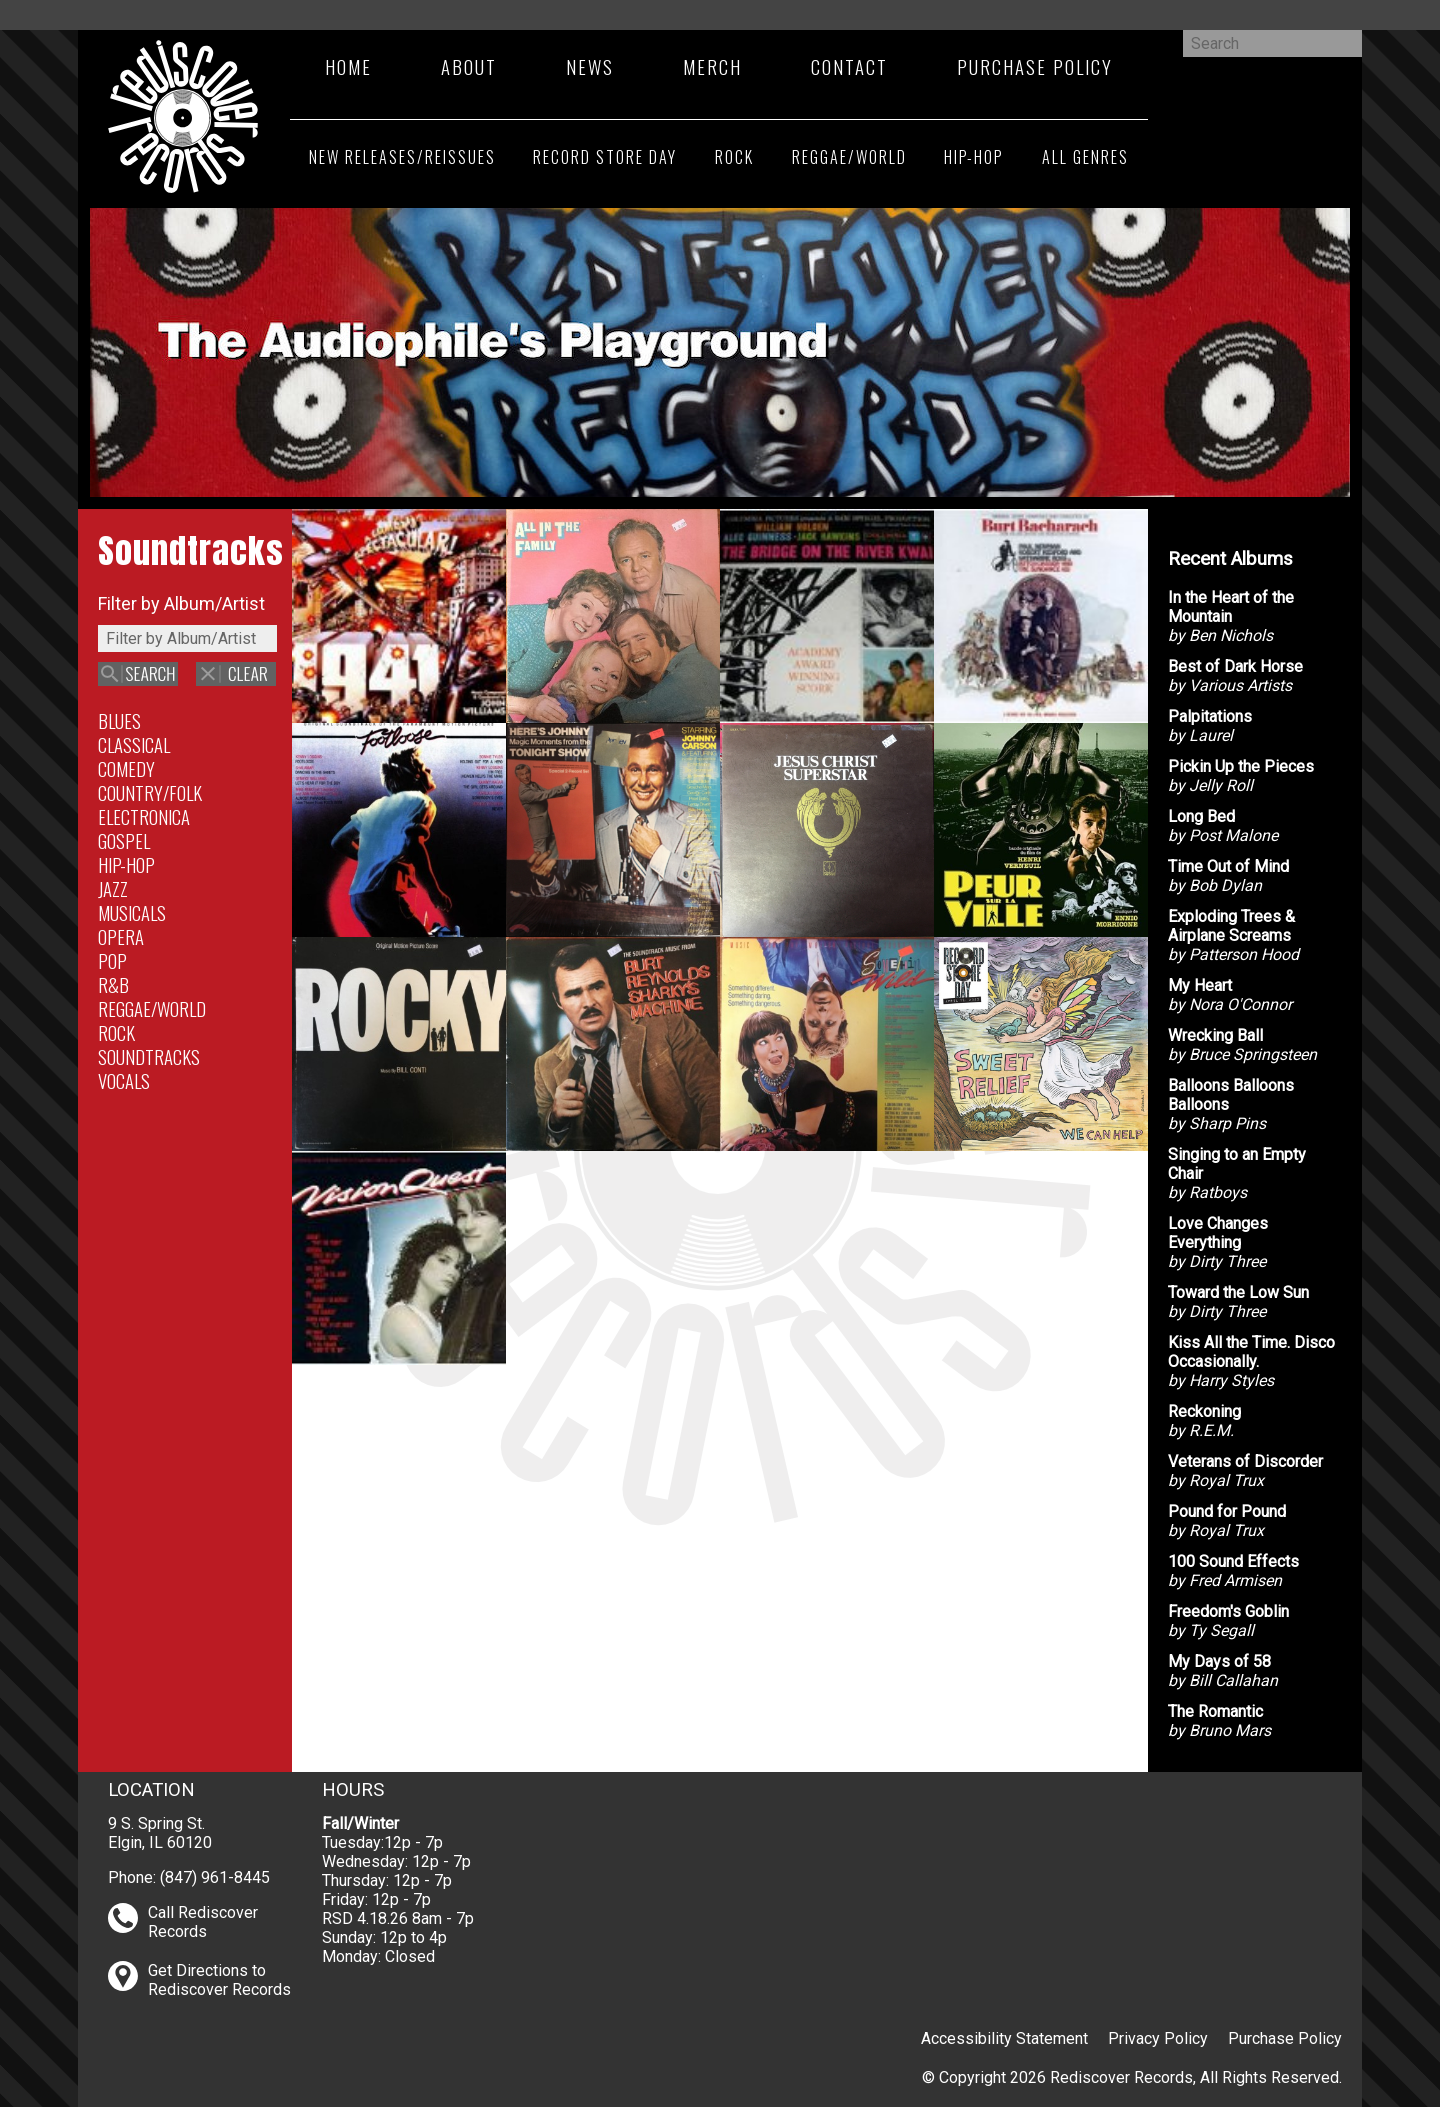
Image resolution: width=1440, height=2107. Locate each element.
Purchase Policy (1035, 66)
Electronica (144, 816)
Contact (849, 66)
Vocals (124, 1080)
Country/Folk (150, 792)
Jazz (113, 888)
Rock (734, 157)
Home (348, 66)
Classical (134, 744)
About (469, 66)
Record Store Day (605, 157)
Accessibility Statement (1004, 2038)
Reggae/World (849, 157)
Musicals (132, 912)
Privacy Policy (1158, 2038)
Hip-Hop (974, 157)
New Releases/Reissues (402, 157)
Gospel (124, 840)
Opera (121, 936)
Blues (119, 720)
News (590, 66)
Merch (712, 66)
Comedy (126, 768)
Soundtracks (149, 1056)
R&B (113, 984)
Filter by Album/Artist (181, 603)
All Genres (1085, 157)
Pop (112, 960)
